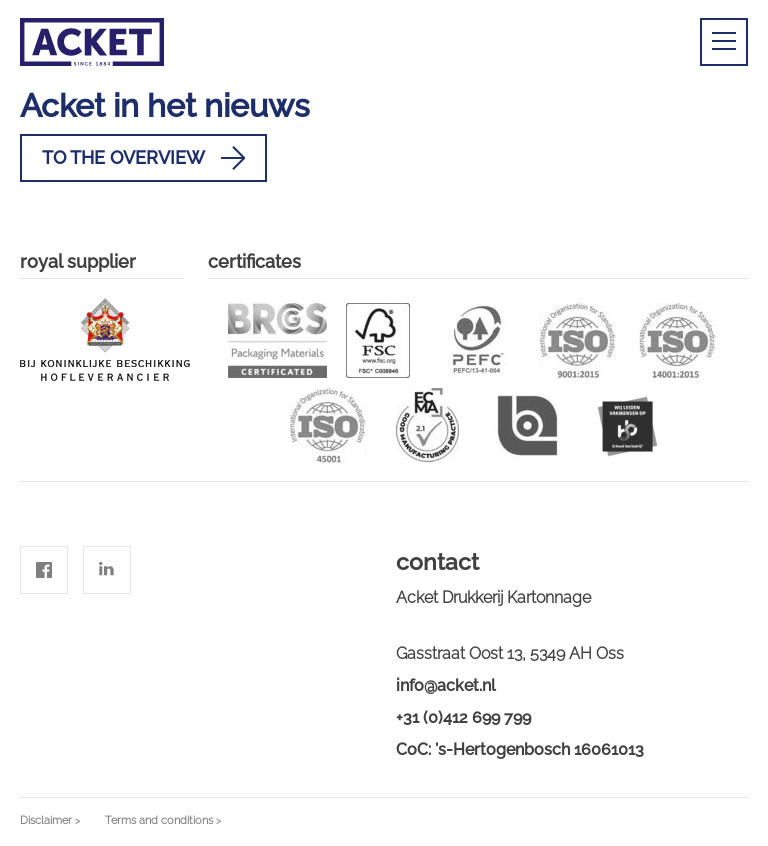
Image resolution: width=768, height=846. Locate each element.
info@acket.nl (446, 685)
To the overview (143, 158)
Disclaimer (46, 820)
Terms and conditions (159, 820)
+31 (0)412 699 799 (463, 717)
